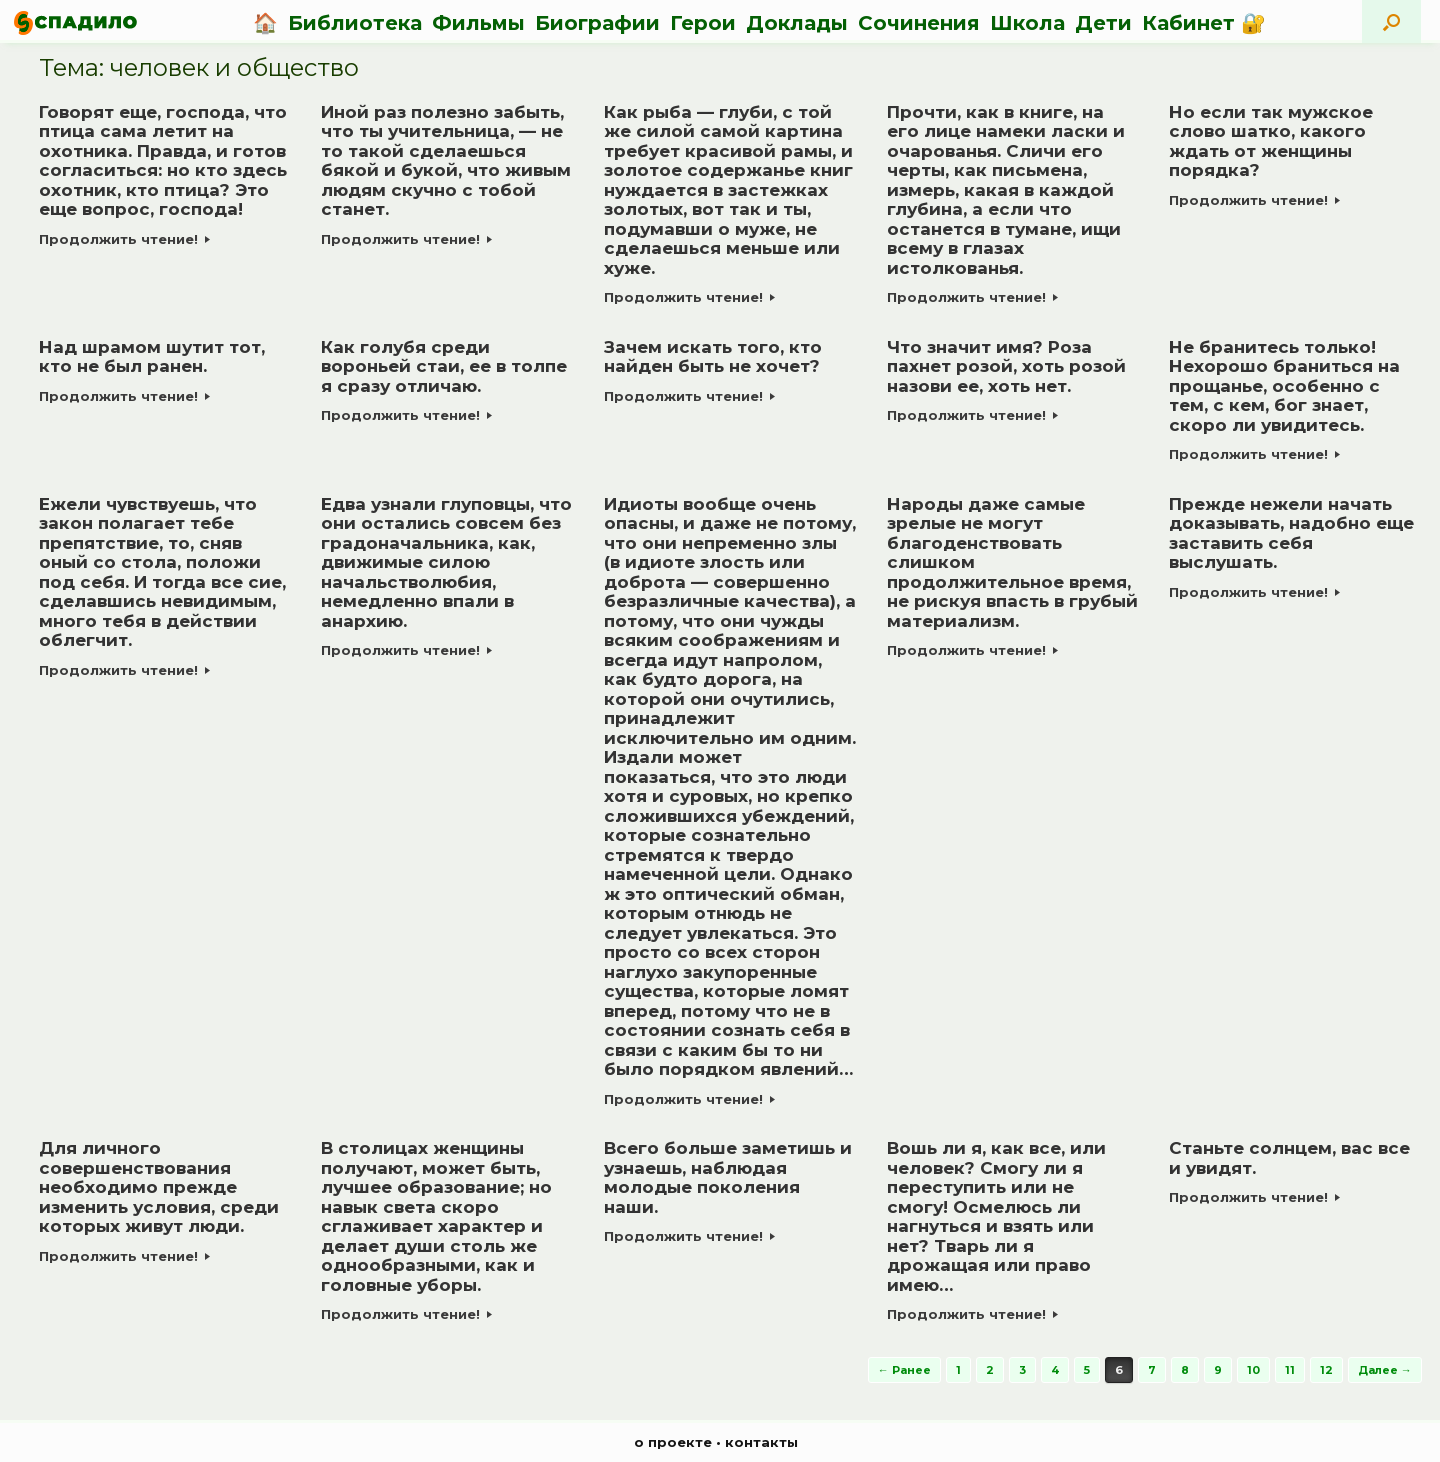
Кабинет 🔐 (1204, 23)
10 (1253, 1370)
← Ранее (904, 1370)
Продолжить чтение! (124, 239)
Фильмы (478, 23)
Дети (1103, 23)
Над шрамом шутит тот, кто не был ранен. (152, 357)
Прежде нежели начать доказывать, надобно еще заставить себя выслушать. (1291, 533)
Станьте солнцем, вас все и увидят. (1289, 1158)
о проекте (673, 1442)
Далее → (1385, 1370)
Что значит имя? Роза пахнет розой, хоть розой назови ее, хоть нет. (1006, 366)
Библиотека (355, 23)
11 (1290, 1370)
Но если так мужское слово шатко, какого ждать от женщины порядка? (1271, 141)
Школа (1027, 23)
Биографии (597, 23)
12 (1326, 1370)
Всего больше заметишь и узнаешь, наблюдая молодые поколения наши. (728, 1177)
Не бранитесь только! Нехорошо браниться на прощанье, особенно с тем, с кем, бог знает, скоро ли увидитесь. (1284, 386)
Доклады (797, 23)
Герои (703, 23)
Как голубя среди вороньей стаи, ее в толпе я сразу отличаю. (444, 366)
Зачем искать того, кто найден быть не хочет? (713, 357)
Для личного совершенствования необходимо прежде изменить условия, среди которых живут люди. (159, 1187)
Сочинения (919, 23)
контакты (761, 1442)
